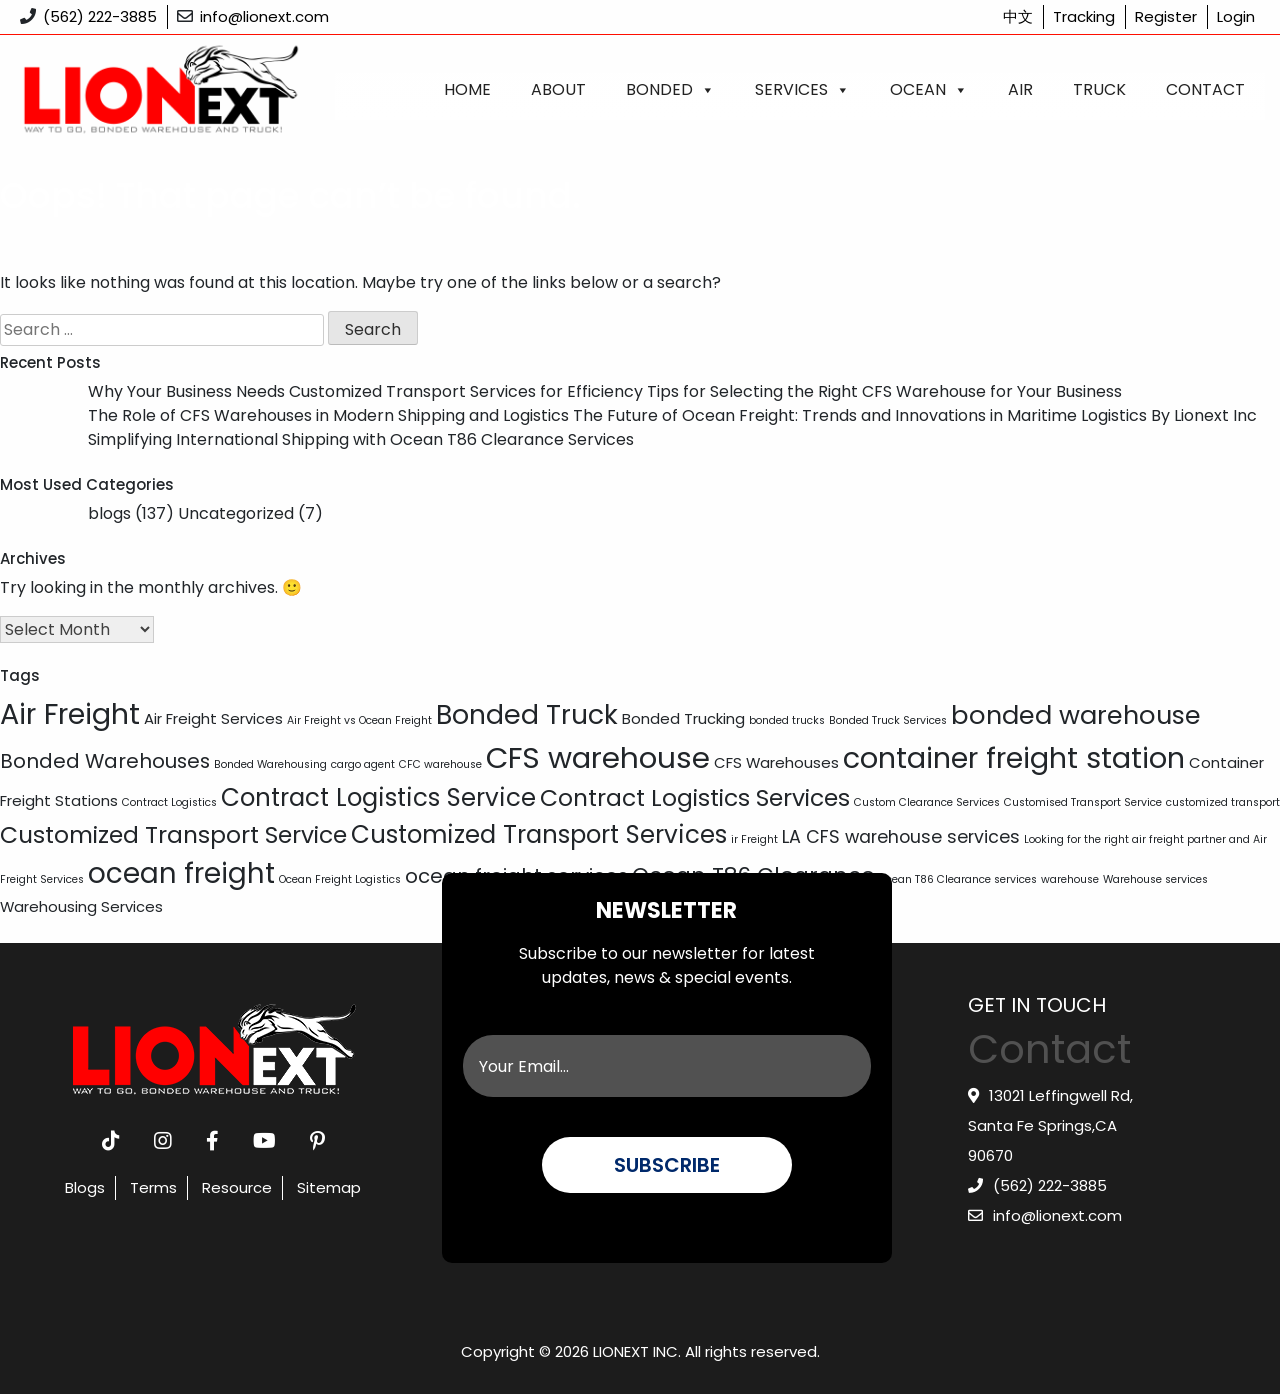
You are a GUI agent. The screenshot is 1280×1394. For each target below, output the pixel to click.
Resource (237, 1187)
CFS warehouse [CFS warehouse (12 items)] (598, 757)
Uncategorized (236, 513)
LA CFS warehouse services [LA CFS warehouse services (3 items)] (901, 837)
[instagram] (163, 1141)
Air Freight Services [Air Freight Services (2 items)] (213, 718)
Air (1020, 89)
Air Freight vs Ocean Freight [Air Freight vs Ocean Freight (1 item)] (359, 720)
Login (1236, 16)
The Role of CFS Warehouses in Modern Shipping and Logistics (328, 415)
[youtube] (264, 1141)
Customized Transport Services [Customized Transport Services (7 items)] (539, 834)
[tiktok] (111, 1141)
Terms (153, 1187)
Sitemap (329, 1187)
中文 (1018, 16)
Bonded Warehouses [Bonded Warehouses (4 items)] (105, 761)
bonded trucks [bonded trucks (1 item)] (787, 720)
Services (802, 89)
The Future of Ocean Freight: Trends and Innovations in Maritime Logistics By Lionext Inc (915, 415)
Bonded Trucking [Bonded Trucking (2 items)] (683, 718)
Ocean (929, 89)
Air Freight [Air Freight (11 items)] (70, 714)
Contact (1205, 89)
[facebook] (212, 1141)
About (558, 89)
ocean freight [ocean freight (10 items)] (181, 873)
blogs (109, 513)
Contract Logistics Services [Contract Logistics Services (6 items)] (695, 797)
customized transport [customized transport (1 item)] (1223, 802)
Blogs (85, 1187)
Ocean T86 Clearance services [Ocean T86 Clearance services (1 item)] (958, 879)
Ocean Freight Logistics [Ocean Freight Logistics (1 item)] (340, 879)
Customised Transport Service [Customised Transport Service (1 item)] (1083, 802)
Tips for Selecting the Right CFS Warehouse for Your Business (884, 391)
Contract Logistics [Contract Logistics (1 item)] (169, 802)
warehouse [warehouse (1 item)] (1070, 879)
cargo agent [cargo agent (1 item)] (363, 764)
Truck (1099, 89)
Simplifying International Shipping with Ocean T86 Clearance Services (361, 439)
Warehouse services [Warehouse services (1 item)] (1155, 879)
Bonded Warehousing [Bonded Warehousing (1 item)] (270, 764)
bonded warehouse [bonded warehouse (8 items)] (1076, 715)
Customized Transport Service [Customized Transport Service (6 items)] (173, 834)
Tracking (1084, 16)
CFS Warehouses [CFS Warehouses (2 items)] (776, 762)
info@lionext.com (264, 16)
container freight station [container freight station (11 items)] (1014, 758)
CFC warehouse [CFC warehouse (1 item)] (440, 764)
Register (1166, 16)
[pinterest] (317, 1141)
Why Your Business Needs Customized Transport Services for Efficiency (365, 391)
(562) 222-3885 (100, 16)
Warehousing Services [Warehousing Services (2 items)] (81, 906)
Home (467, 89)
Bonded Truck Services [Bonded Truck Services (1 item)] (888, 720)
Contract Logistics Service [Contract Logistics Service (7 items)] (378, 797)
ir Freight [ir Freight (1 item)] (754, 839)
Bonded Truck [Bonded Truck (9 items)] (527, 714)
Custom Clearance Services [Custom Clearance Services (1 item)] (927, 802)
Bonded (670, 89)
